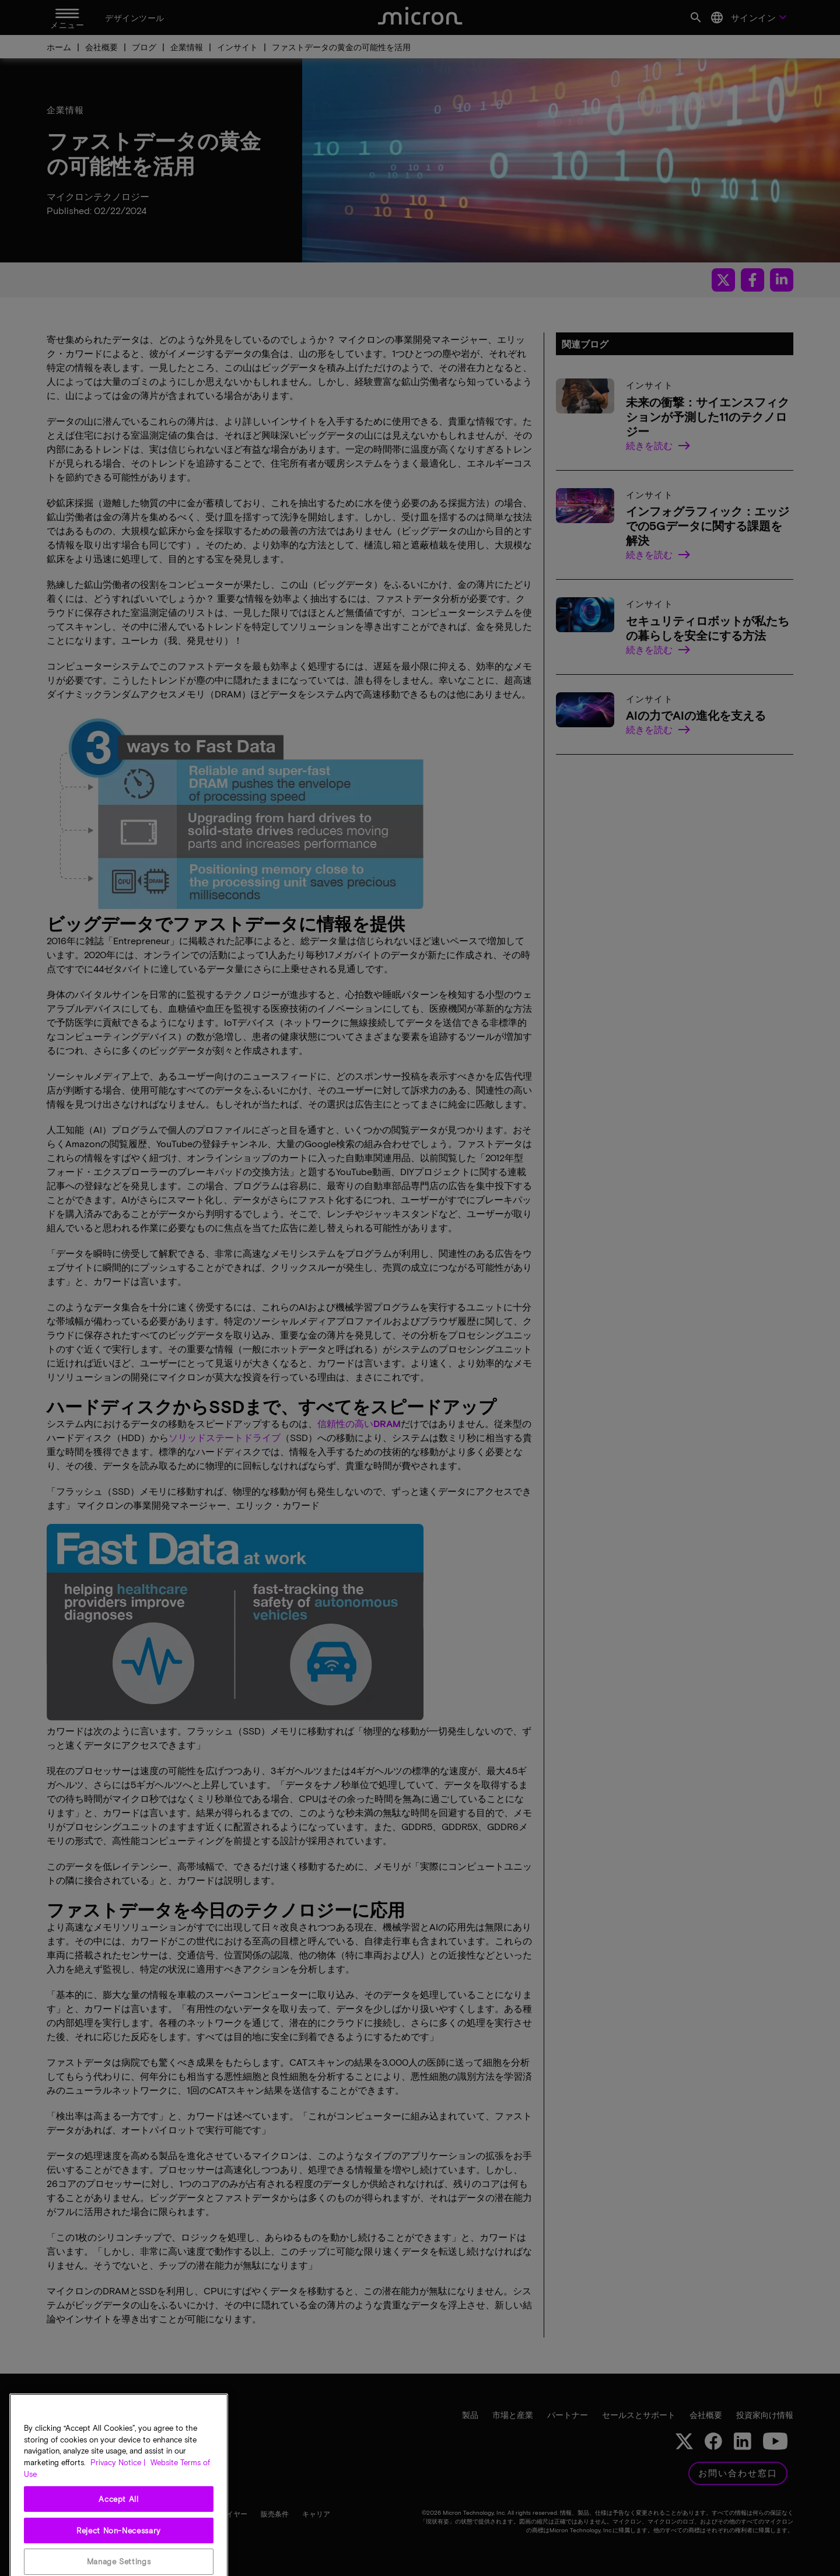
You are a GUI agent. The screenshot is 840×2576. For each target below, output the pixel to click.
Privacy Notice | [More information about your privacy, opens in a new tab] (117, 2506)
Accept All (119, 2542)
